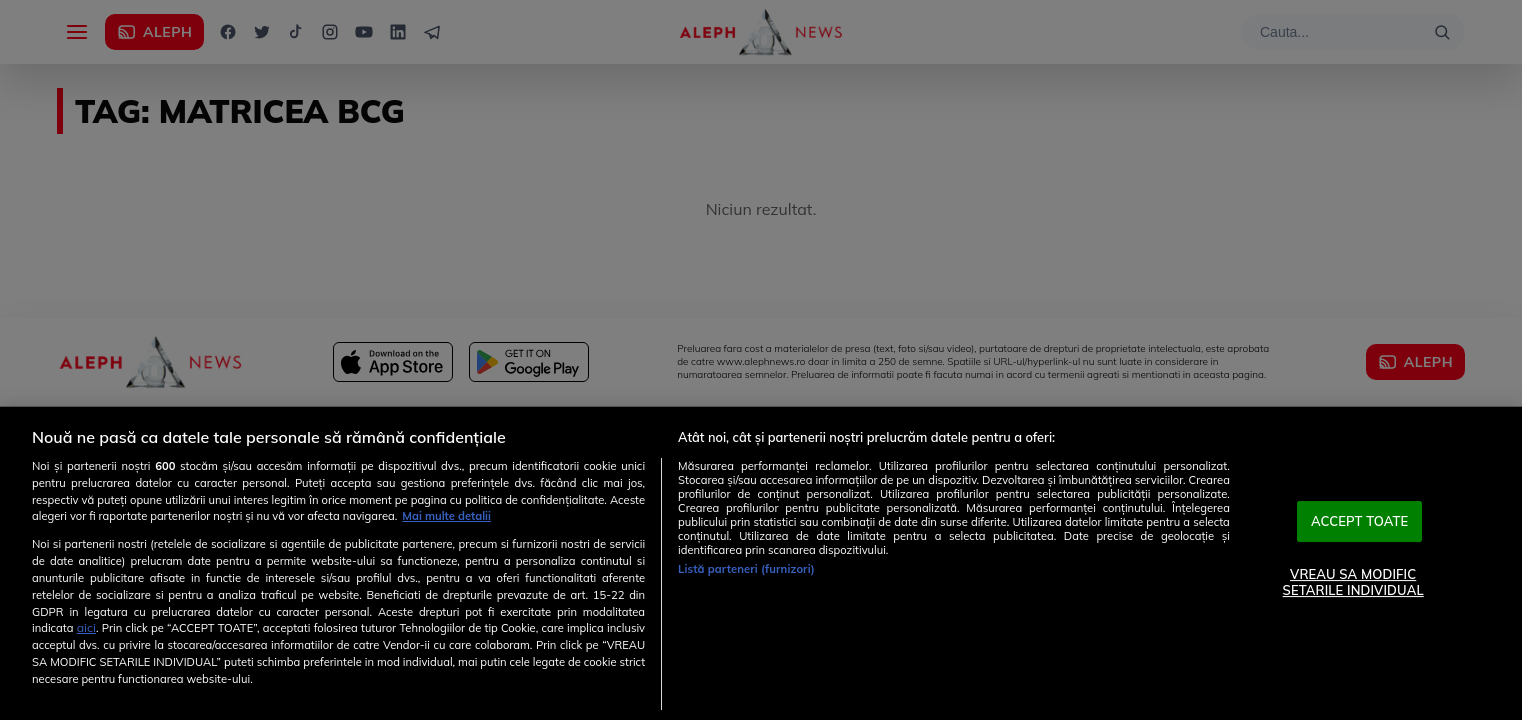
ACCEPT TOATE (1360, 521)
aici (86, 627)
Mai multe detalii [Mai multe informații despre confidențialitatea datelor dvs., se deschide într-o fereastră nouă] (446, 516)
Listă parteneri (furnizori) (746, 569)
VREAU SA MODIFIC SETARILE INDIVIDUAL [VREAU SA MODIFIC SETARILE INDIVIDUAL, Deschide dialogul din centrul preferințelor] (1353, 582)
